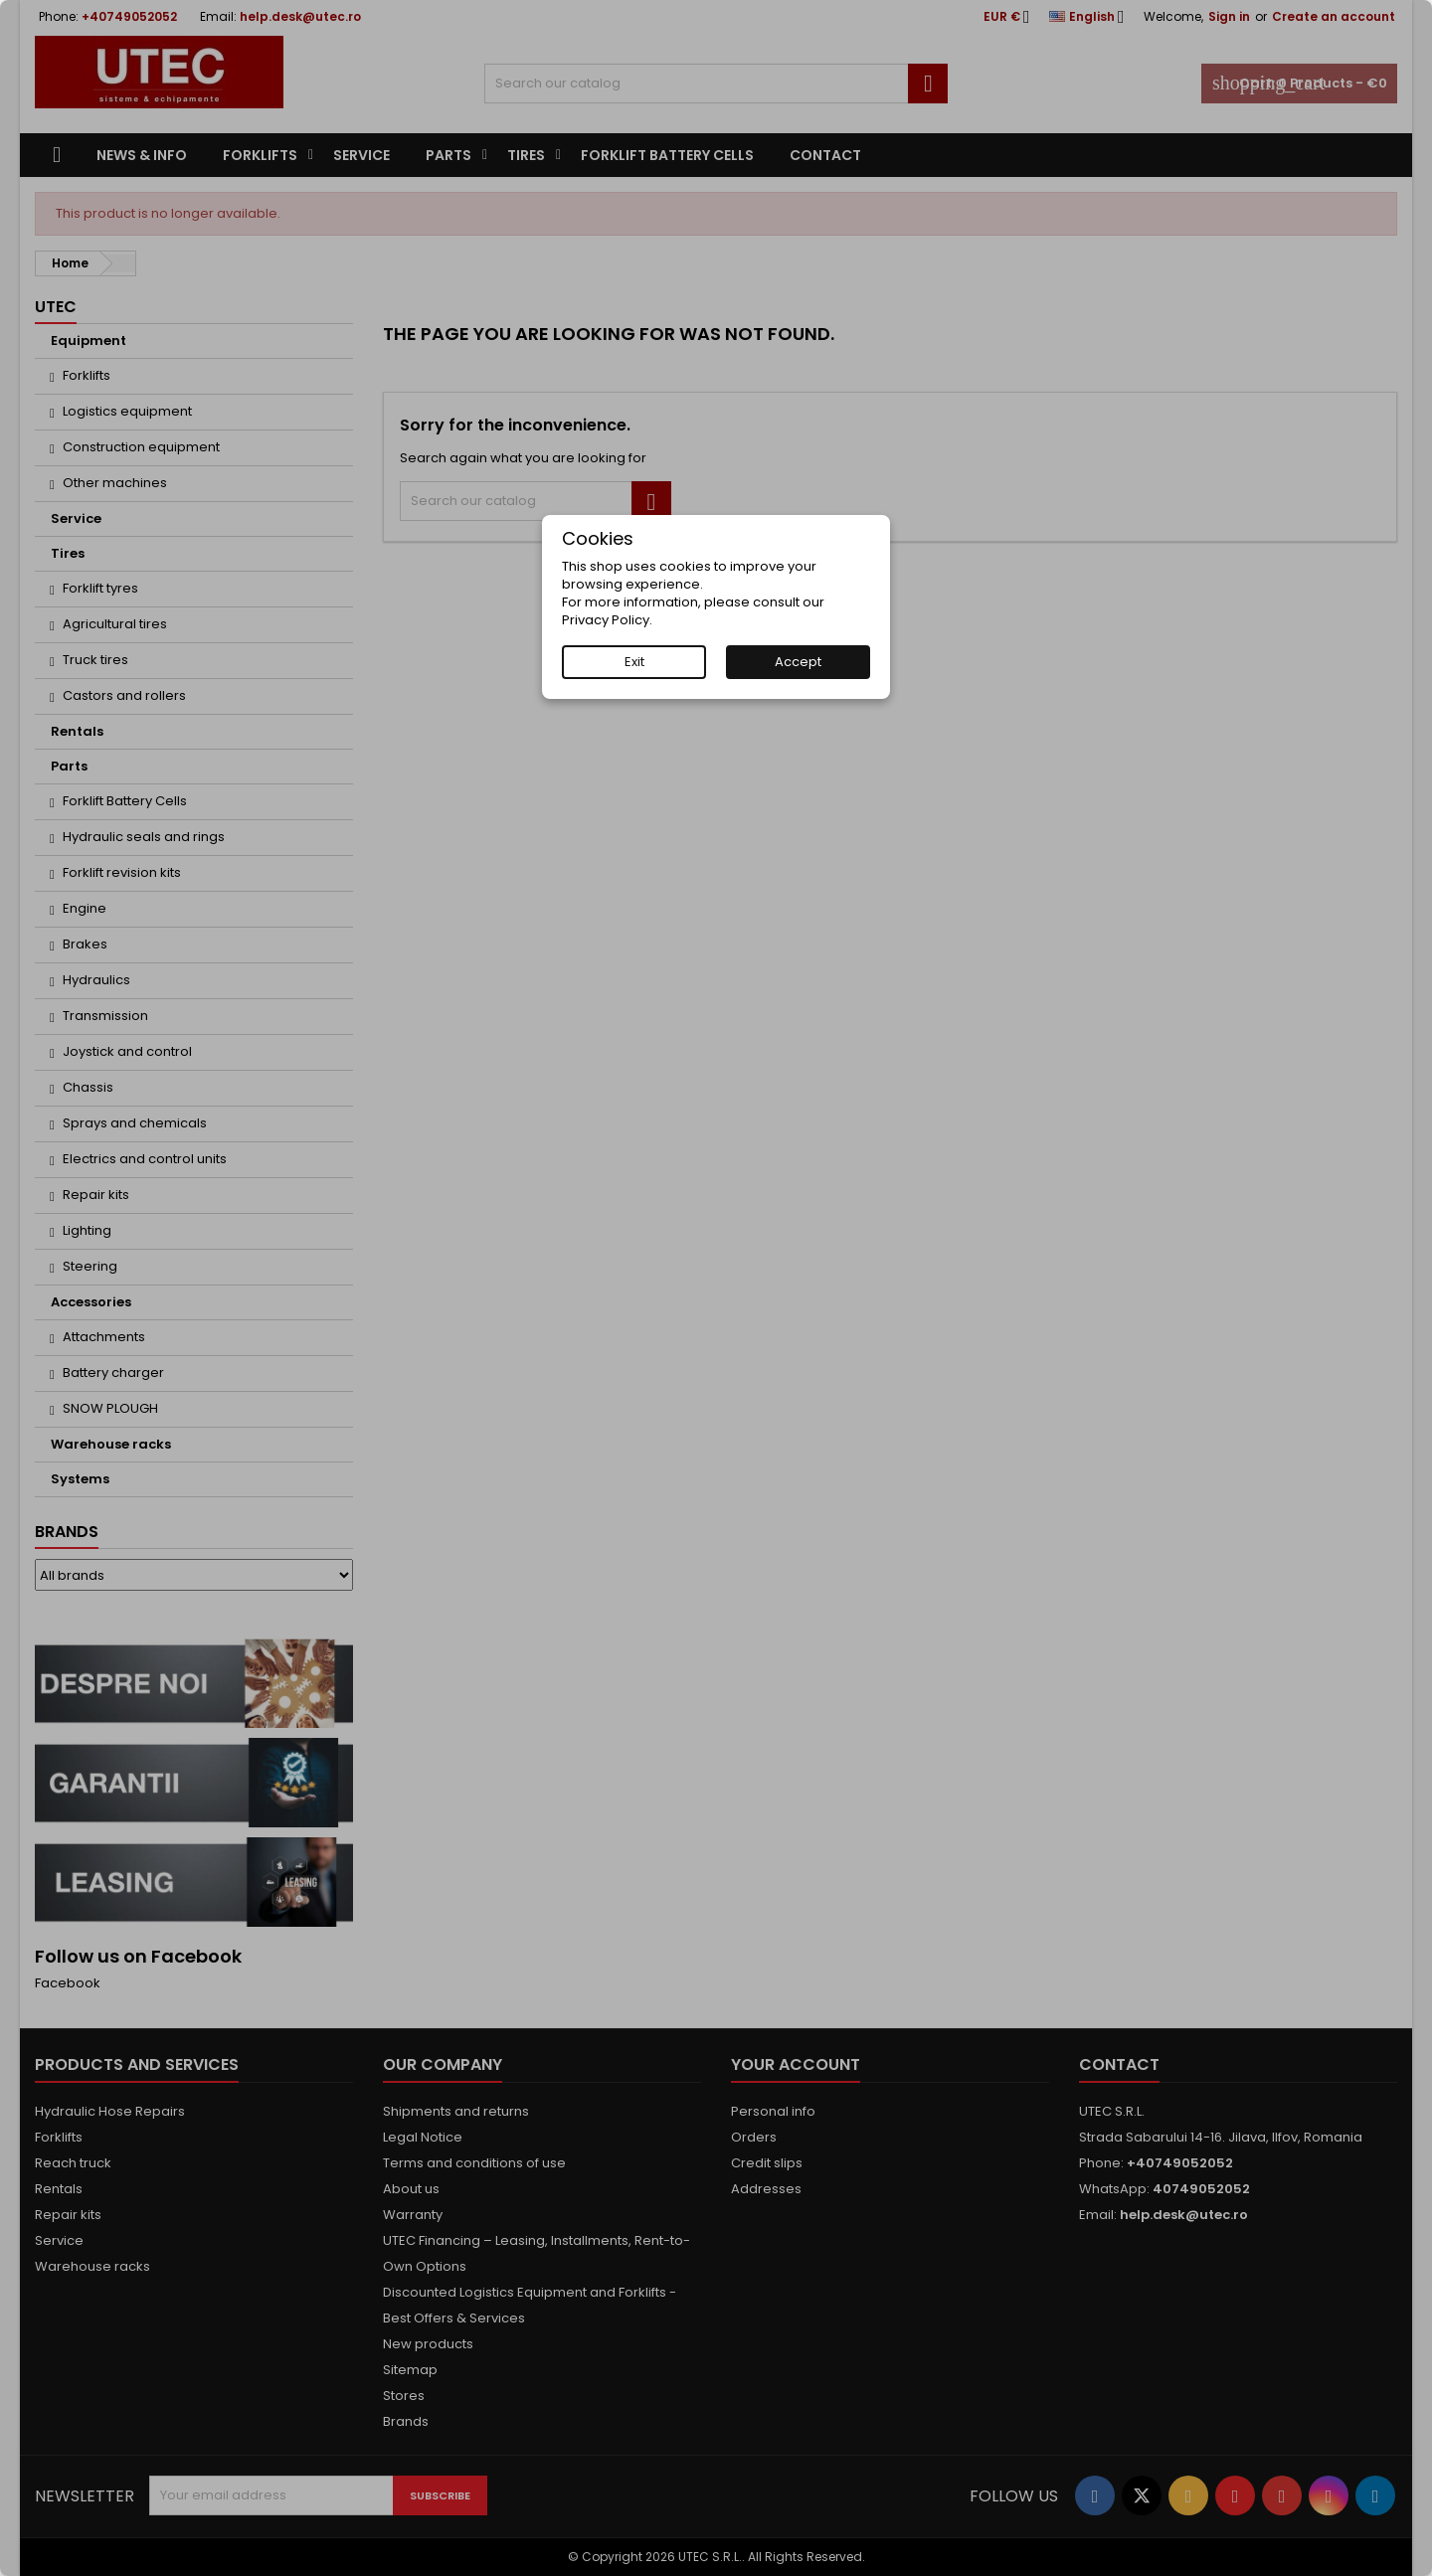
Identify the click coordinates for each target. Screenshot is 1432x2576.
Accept (798, 661)
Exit (634, 661)
